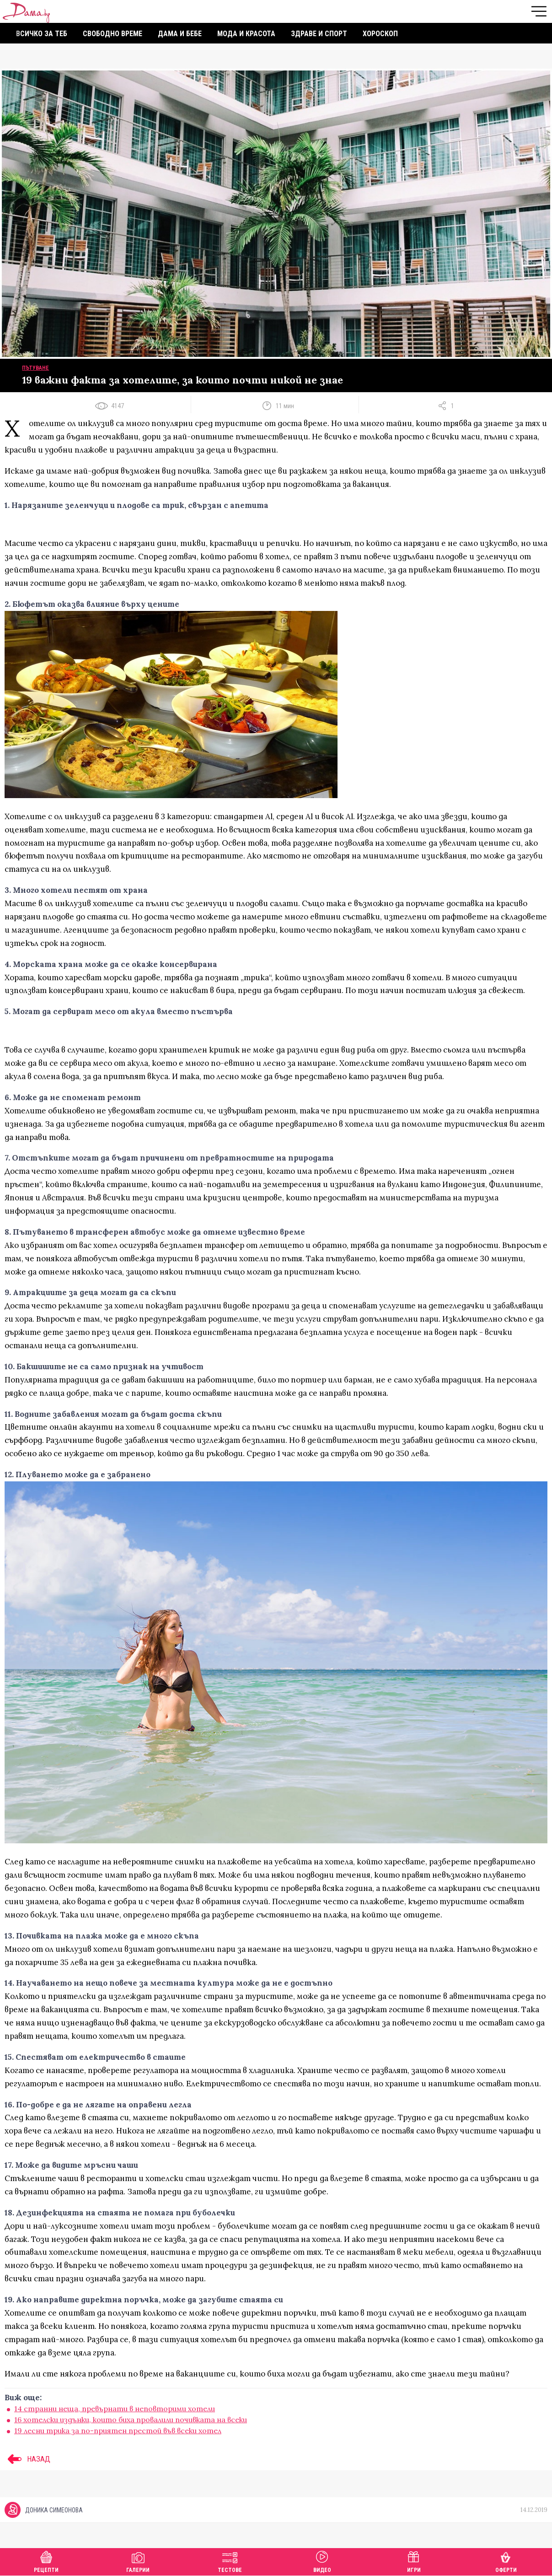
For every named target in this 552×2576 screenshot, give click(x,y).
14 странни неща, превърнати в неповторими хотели (114, 2408)
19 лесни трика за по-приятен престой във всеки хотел (117, 2430)
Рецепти (46, 2560)
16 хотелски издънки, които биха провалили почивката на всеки (130, 2419)
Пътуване (35, 368)
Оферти (506, 2560)
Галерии (138, 2560)
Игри (414, 2560)
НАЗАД (27, 2458)
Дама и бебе (180, 33)
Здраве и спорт (319, 33)
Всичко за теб (41, 33)
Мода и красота (246, 33)
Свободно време (112, 33)
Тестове (230, 2560)
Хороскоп (380, 33)
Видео (322, 2560)
